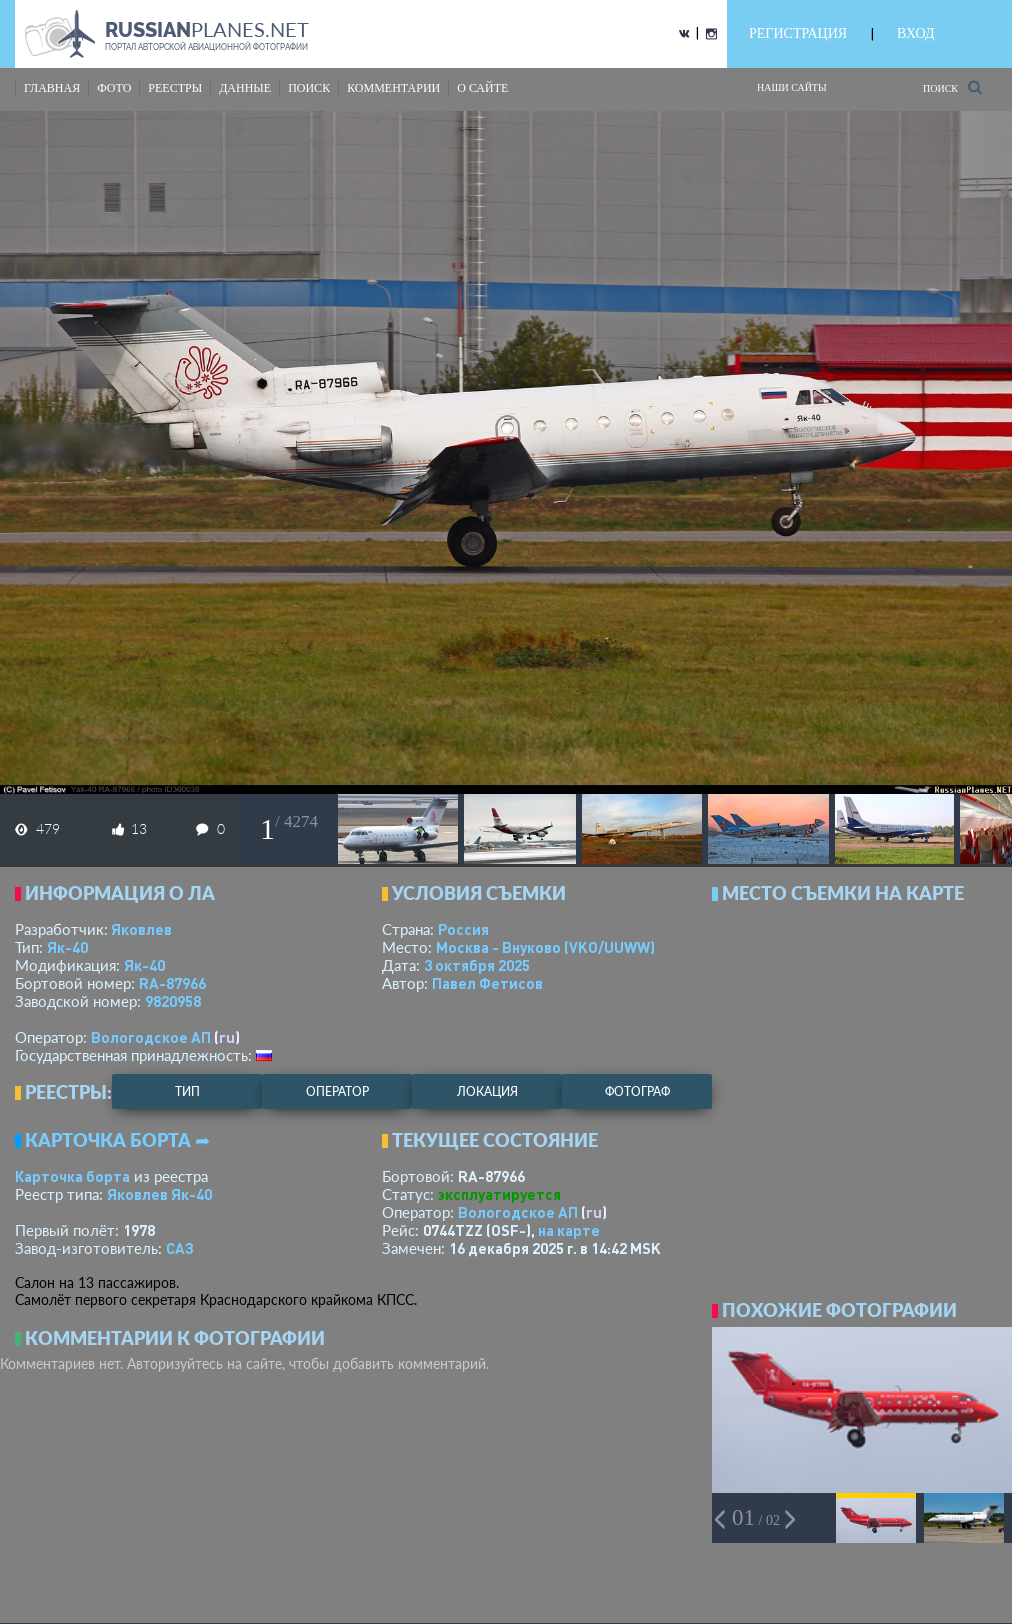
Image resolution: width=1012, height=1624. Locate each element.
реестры (175, 88)
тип (187, 1091)
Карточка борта (72, 1176)
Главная (52, 88)
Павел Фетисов (487, 983)
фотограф (637, 1091)
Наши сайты (792, 87)
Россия (463, 929)
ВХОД (915, 33)
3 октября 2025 (477, 965)
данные (245, 88)
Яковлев (141, 929)
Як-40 (67, 947)
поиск (309, 88)
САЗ (180, 1248)
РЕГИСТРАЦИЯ (798, 33)
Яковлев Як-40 (159, 1194)
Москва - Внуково (545, 947)
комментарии (393, 88)
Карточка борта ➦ (117, 1140)
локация (487, 1091)
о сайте (482, 88)
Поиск (952, 87)
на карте (569, 1230)
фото (114, 88)
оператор (337, 1091)
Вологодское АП (151, 1037)
